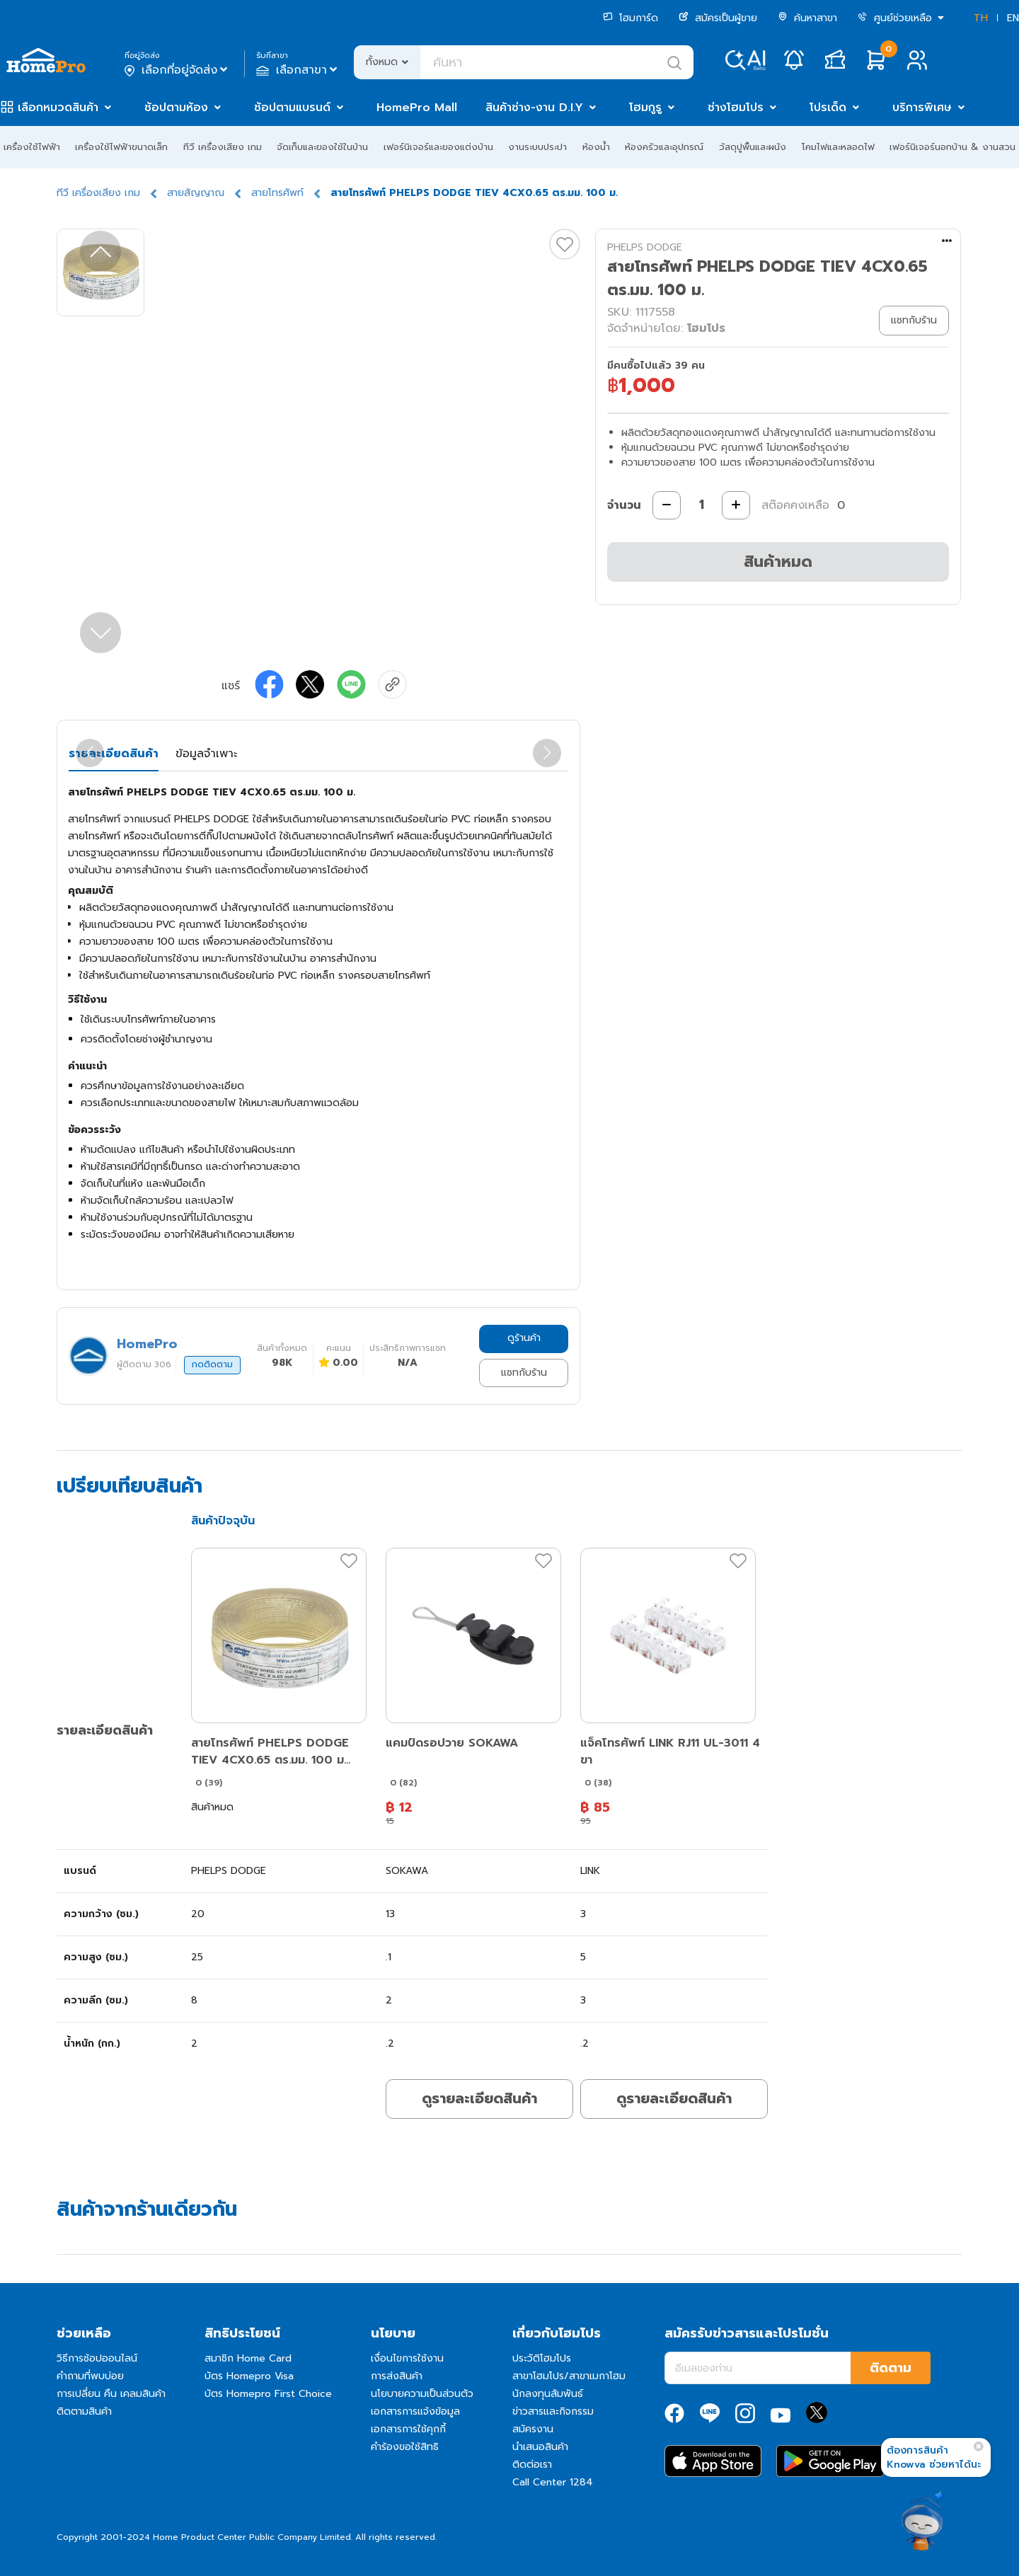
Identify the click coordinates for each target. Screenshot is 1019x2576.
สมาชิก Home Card (248, 2358)
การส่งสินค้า (396, 2376)
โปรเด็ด (828, 107)
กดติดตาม (212, 1364)
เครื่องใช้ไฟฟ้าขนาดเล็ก (121, 147)
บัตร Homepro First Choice (268, 2393)
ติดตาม (890, 2368)
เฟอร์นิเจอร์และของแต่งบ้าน (438, 147)
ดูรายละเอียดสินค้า (479, 2098)
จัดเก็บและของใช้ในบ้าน (322, 147)
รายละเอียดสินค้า (114, 753)
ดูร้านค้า (524, 1337)
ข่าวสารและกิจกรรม (553, 2411)
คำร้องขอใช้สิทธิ (405, 2446)
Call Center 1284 (552, 2482)
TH (981, 18)
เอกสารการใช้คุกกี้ (408, 2429)
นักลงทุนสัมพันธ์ (547, 2393)
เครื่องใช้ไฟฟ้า (32, 147)
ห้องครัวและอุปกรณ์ (664, 147)
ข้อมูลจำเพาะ (206, 753)
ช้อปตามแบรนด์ (292, 107)
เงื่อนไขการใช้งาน (407, 2358)
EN (1013, 18)
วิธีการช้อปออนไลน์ (97, 2358)
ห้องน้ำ (596, 147)
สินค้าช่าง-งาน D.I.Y (534, 107)
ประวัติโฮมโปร (541, 2358)
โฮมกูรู (645, 107)
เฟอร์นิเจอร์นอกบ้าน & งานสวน (952, 147)
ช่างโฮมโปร (736, 107)
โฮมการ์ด (630, 18)
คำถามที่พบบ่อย (90, 2376)
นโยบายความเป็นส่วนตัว (422, 2393)
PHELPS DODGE (644, 247)
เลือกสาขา (298, 70)
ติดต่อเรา (532, 2464)
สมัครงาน (532, 2429)
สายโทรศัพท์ (277, 192)
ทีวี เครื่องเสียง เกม (222, 147)
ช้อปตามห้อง (176, 107)
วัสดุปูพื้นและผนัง (752, 147)
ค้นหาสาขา (807, 18)
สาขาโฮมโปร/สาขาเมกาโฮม (569, 2376)
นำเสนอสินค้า (540, 2446)
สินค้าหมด (778, 561)
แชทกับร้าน (524, 1372)
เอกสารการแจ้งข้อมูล (415, 2411)
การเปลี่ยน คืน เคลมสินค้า (111, 2393)
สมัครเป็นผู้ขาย (718, 18)
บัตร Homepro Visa (249, 2376)
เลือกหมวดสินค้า (58, 107)
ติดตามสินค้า (84, 2411)
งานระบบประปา (537, 147)
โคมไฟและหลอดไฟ (838, 147)
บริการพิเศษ (922, 107)
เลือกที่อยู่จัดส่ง (177, 70)
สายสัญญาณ (195, 192)
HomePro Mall (416, 107)
